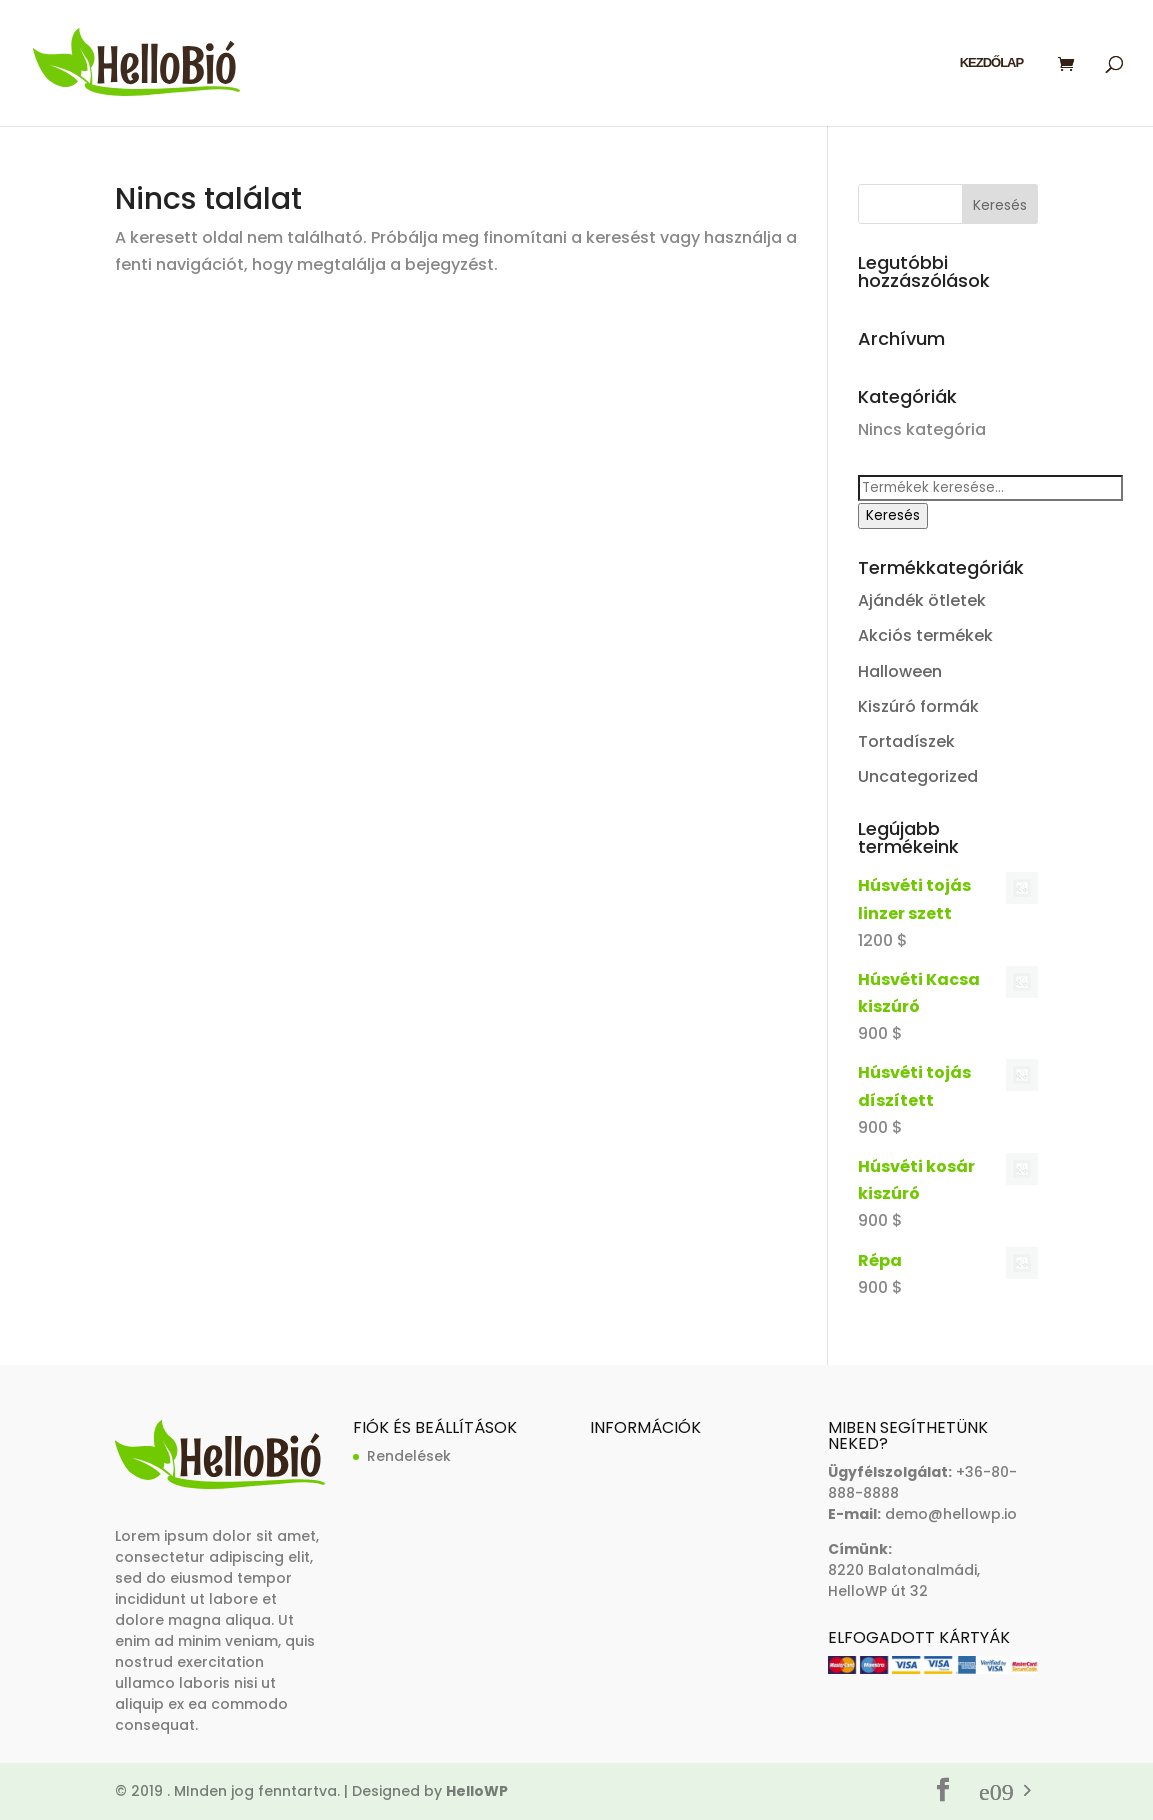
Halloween (900, 671)
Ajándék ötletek (922, 600)
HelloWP (477, 1791)
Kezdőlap (992, 63)
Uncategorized (918, 776)
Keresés (893, 515)
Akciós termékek (925, 635)
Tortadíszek (906, 741)
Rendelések (409, 1456)
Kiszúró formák (918, 706)
